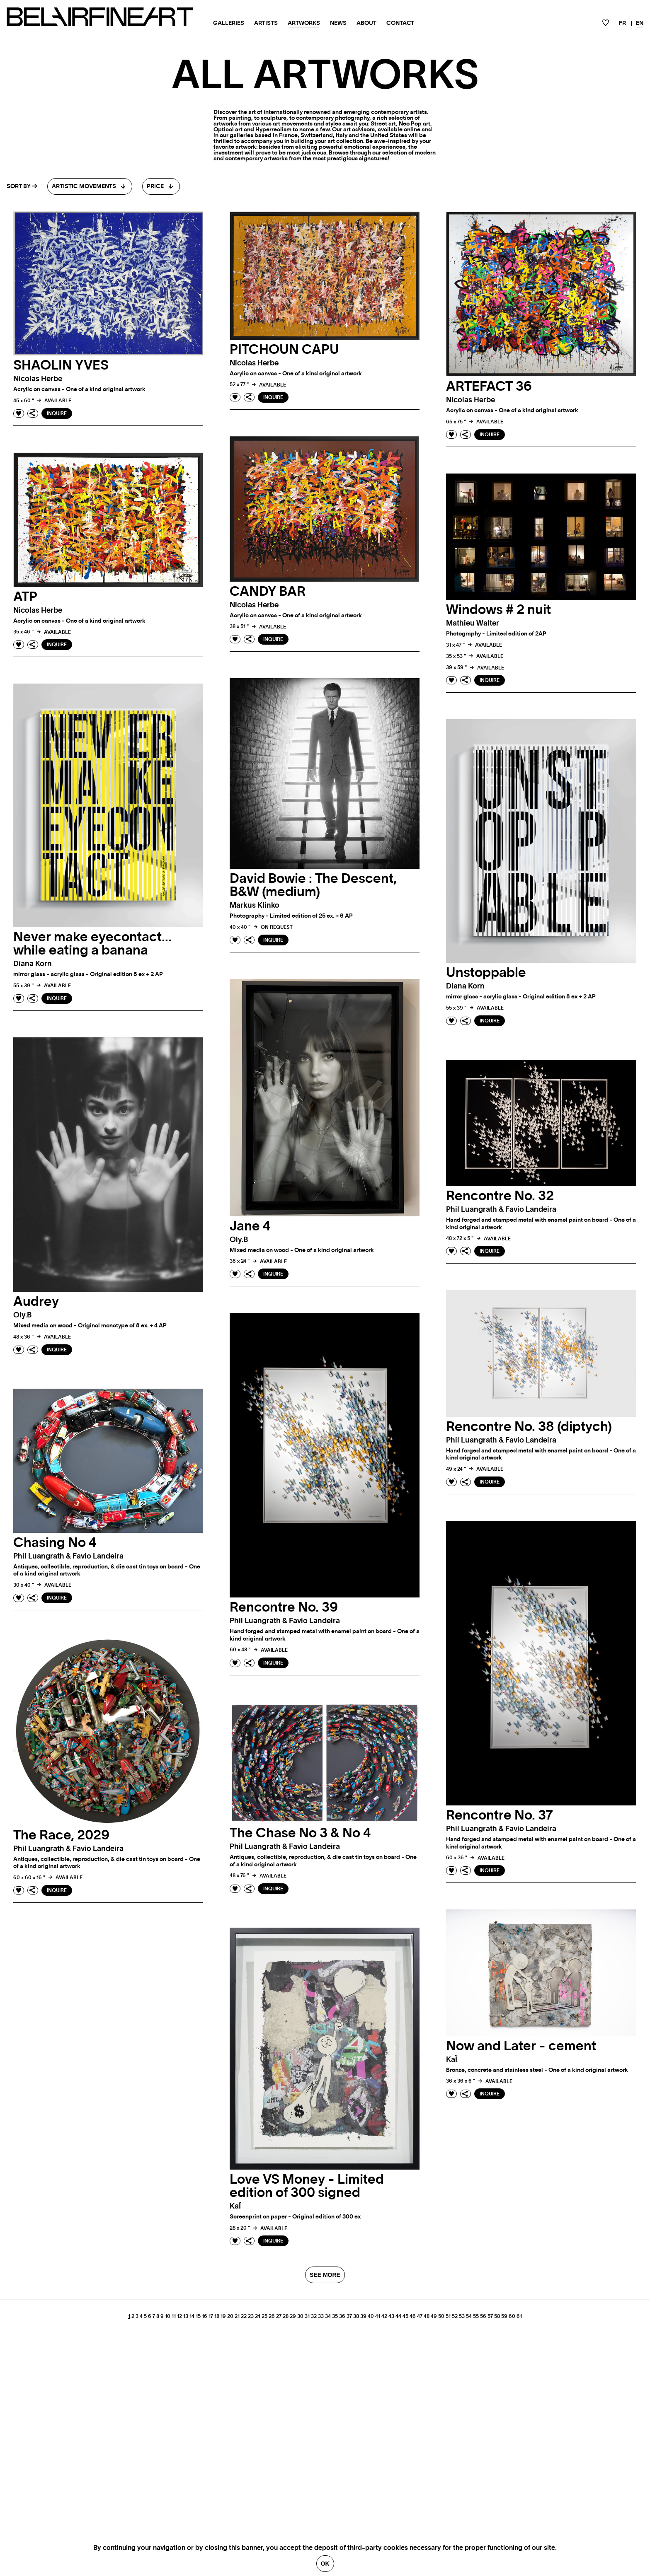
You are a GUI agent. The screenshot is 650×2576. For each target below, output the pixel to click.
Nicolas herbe (37, 379)
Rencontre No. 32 (500, 1196)
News (338, 23)
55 (476, 2316)
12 (179, 2316)
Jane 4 (250, 1226)
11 (174, 2316)
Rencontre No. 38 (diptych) (529, 1426)
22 (244, 2316)
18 (216, 2316)
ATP (25, 597)
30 (300, 2316)
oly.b (239, 1240)
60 (512, 2316)
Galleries (228, 23)
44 (398, 2316)
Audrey (36, 1301)
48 (426, 2316)
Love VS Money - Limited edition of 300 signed (307, 2186)
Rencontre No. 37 (499, 1815)
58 (497, 2316)
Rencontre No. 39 (284, 1607)
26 (272, 2316)
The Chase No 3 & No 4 (300, 1833)
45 (405, 2316)
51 (448, 2316)
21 (237, 2316)
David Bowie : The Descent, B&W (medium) (313, 885)
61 (519, 2316)
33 (321, 2316)
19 (223, 2316)
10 (167, 2316)
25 (264, 2316)
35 (335, 2316)
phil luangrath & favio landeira (501, 1209)
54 (469, 2316)
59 (504, 2316)
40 (371, 2316)
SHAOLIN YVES (61, 365)
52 (455, 2316)
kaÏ (451, 2060)
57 (490, 2316)
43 (391, 2316)
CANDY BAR (268, 591)
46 (413, 2316)
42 (384, 2316)
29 (293, 2316)
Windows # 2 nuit (498, 609)
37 (349, 2316)
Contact (400, 23)
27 (278, 2316)
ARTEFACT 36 (489, 386)
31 (307, 2316)
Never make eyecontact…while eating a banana (92, 943)
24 (257, 2316)
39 (363, 2316)
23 (251, 2316)
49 (434, 2316)
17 (211, 2316)
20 (230, 2316)
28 (286, 2316)
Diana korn (32, 964)
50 (441, 2316)
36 (342, 2316)
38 (356, 2316)
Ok (325, 2563)
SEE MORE (325, 2275)
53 (462, 2316)
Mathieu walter (472, 623)
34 (328, 2316)
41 (377, 2316)
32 (314, 2316)
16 (204, 2316)
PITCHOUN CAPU (284, 349)
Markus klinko (254, 905)
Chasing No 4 (55, 1542)
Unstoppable (486, 972)
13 (185, 2316)
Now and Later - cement (521, 2046)
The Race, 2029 (61, 1835)
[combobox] (90, 186)
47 (419, 2316)
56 (483, 2316)
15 (198, 2316)
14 (191, 2316)
